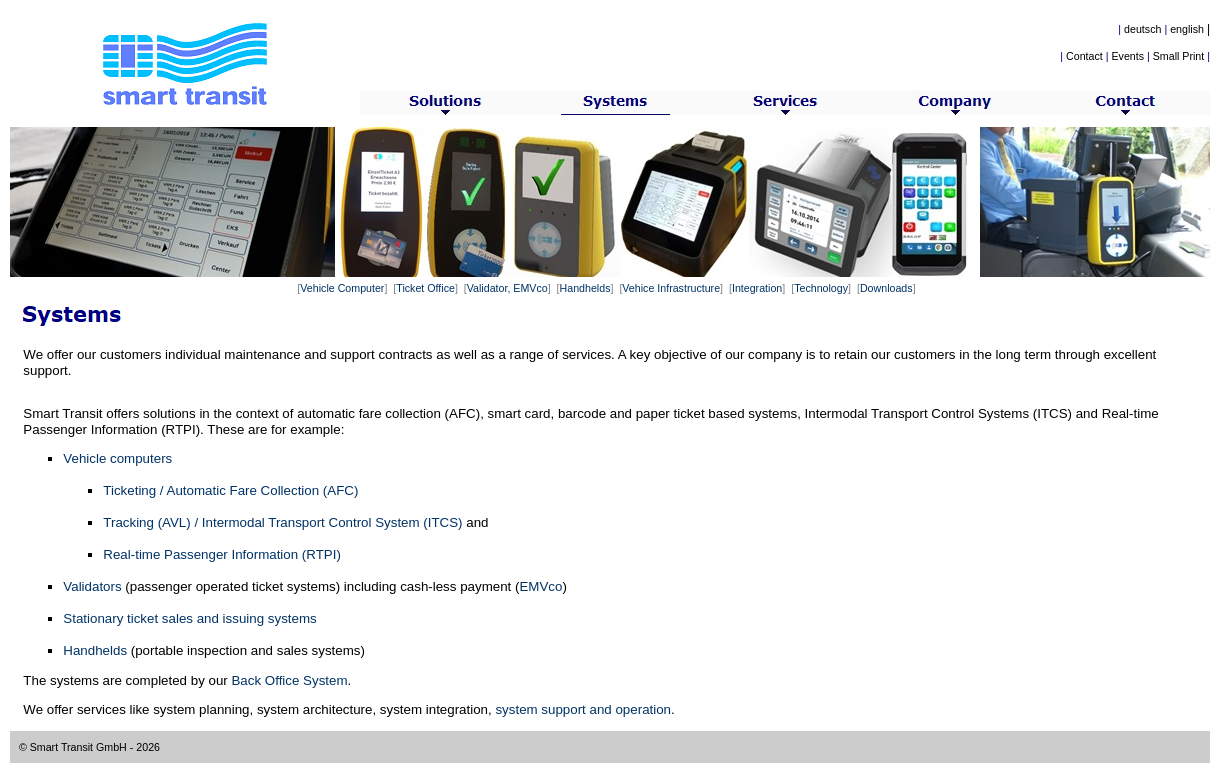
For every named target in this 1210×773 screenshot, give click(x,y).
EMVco (540, 586)
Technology (821, 288)
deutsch (1142, 29)
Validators (92, 586)
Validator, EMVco (507, 288)
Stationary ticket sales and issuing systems (189, 618)
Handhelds (585, 288)
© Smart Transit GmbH (73, 747)
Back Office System (289, 680)
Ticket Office (425, 288)
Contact (1084, 56)
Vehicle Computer (342, 288)
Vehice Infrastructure (671, 288)
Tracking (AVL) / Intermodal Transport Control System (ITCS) (282, 522)
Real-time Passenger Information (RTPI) (222, 554)
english (1187, 29)
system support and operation (583, 709)
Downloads (886, 288)
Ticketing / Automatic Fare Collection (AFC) (230, 490)
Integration (757, 288)
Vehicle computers (117, 458)
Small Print (1179, 56)
